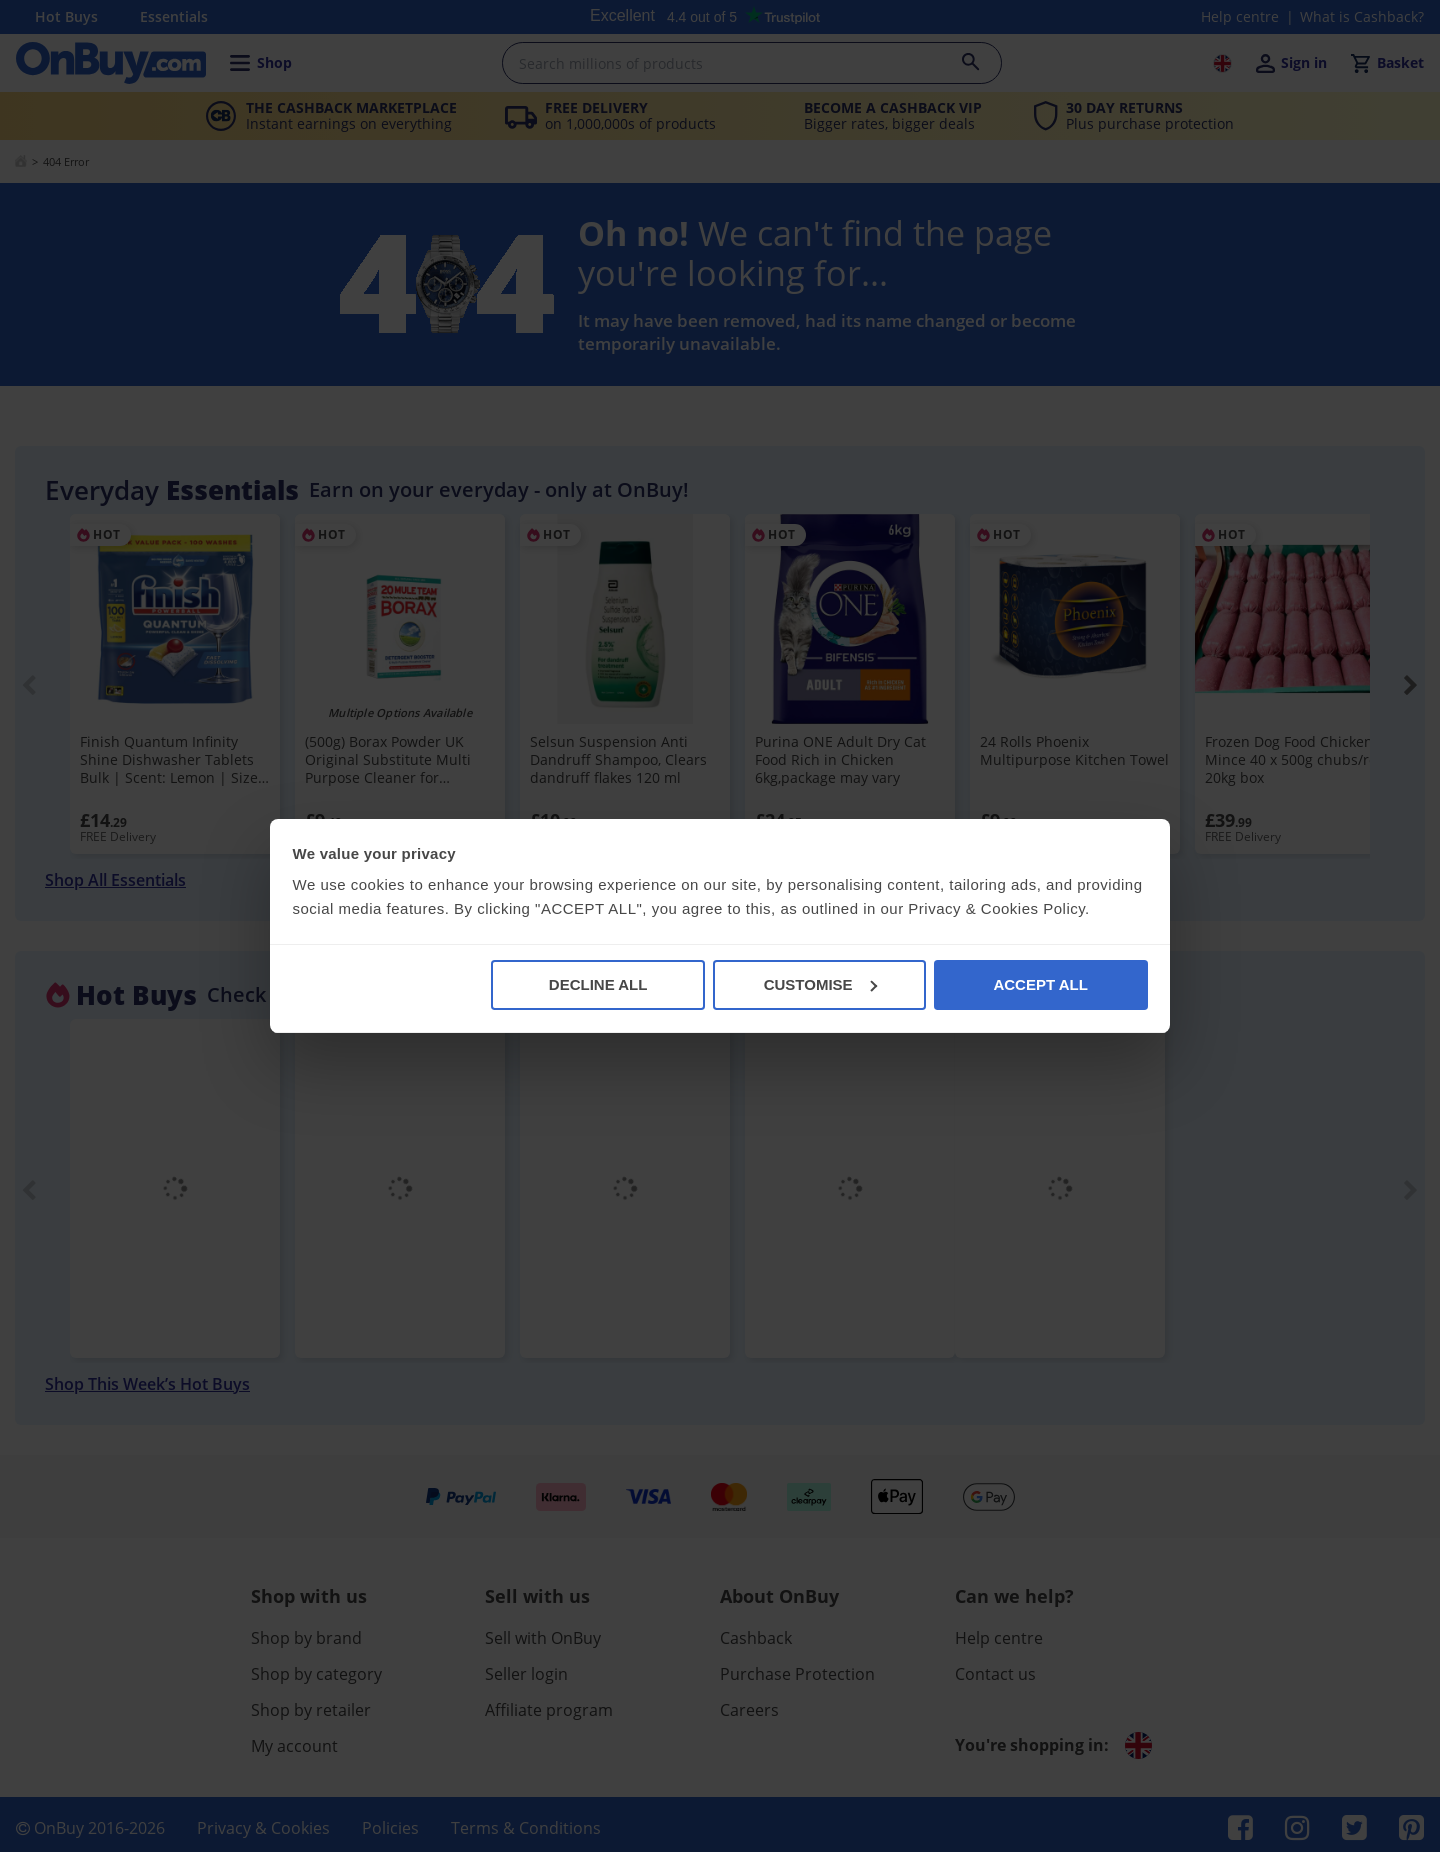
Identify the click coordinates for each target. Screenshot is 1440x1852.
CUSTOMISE (820, 984)
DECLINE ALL (598, 984)
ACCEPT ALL (1040, 984)
